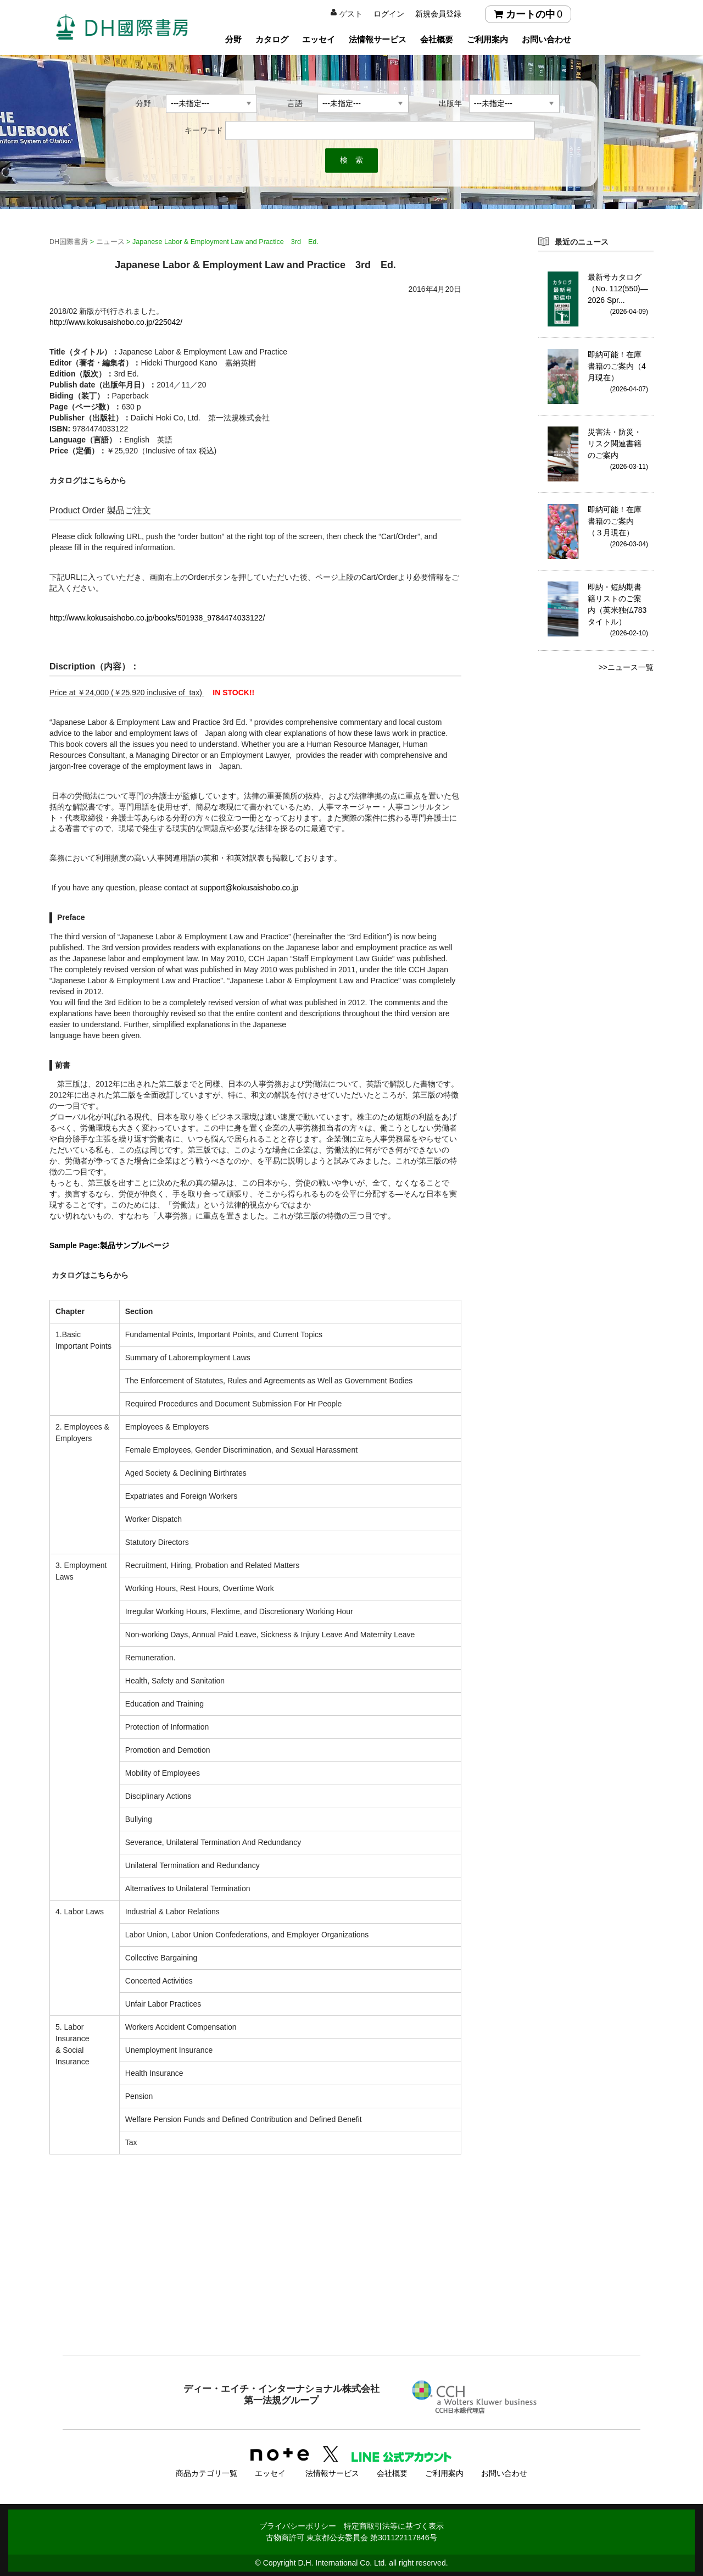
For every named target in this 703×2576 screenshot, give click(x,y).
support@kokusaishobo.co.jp (248, 887)
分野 (233, 39)
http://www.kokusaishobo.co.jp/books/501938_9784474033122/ (157, 617)
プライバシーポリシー (297, 2524)
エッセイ (318, 39)
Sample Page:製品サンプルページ (109, 1245)
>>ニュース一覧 (626, 667)
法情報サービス (377, 39)
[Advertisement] (351, 2265)
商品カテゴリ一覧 (206, 2472)
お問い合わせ (546, 39)
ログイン (388, 13)
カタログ (271, 39)
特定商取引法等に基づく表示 (394, 2524)
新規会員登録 (438, 13)
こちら (99, 480)
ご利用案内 (487, 39)
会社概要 (436, 39)
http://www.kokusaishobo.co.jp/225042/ (115, 322)
